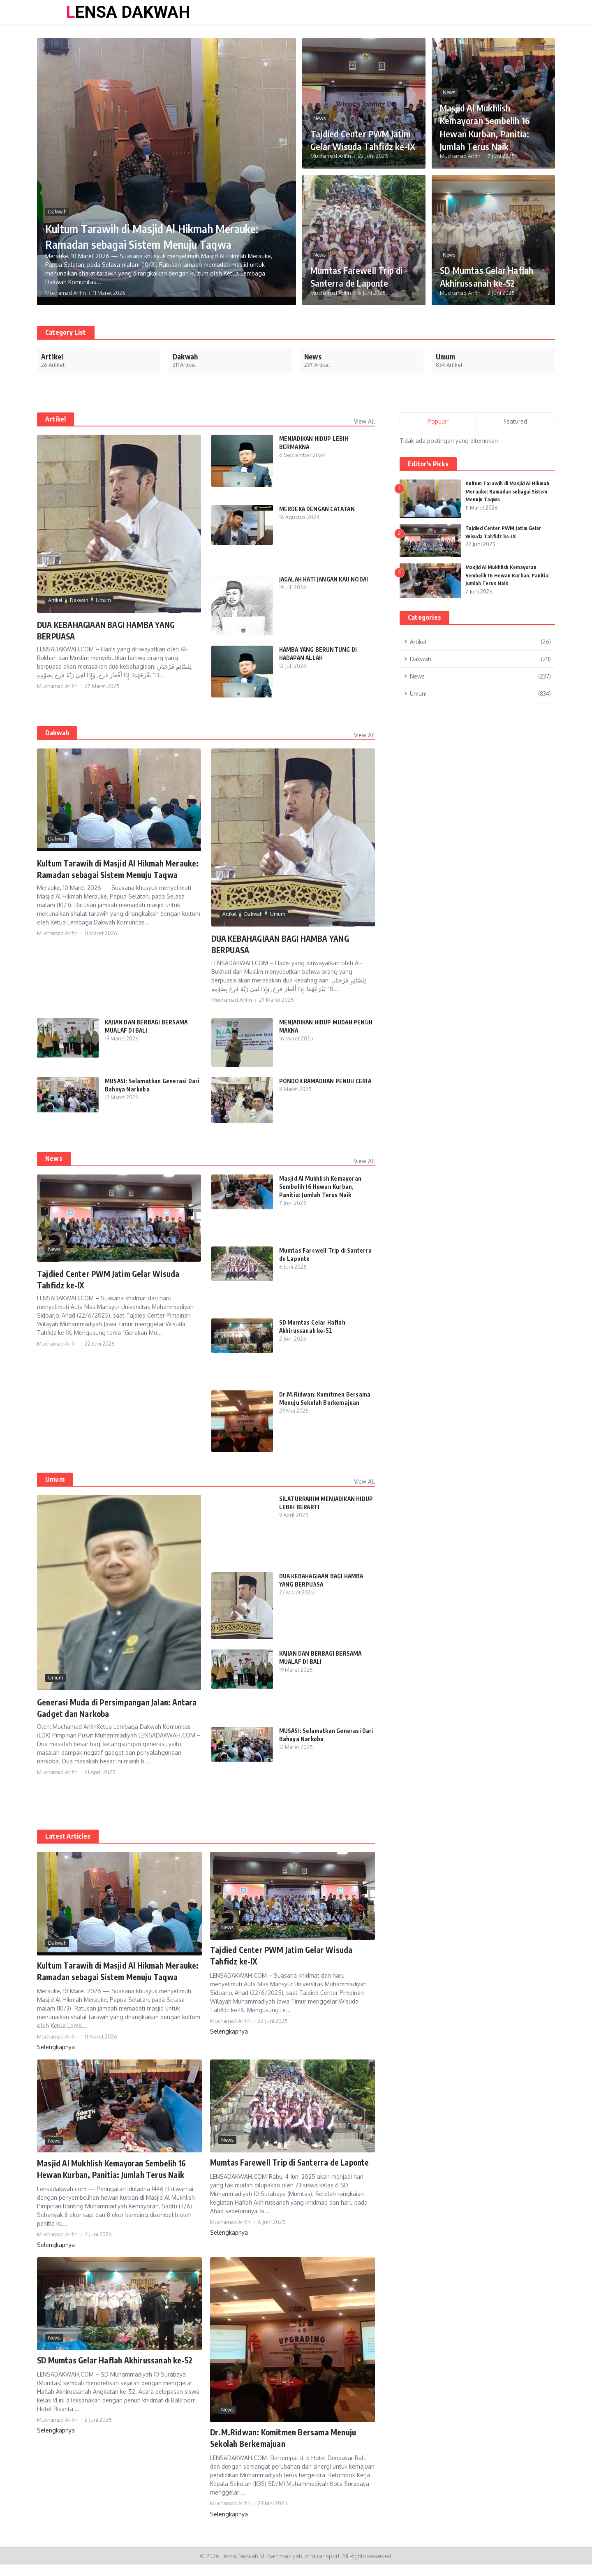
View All (364, 421)
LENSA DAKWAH (128, 12)
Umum (103, 600)
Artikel (55, 600)
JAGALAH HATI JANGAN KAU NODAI (326, 579)
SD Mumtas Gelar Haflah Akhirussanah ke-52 (486, 269)
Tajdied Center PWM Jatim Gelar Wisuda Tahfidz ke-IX (357, 132)
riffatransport (322, 2567)
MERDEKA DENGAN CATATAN (318, 508)
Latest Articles (67, 1836)
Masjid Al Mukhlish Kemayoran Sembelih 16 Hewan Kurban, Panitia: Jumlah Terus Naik (493, 126)
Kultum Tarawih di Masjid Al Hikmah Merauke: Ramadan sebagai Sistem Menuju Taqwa (163, 228)
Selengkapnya (56, 2058)
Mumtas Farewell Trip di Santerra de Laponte (361, 276)
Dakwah (57, 195)
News (319, 105)
